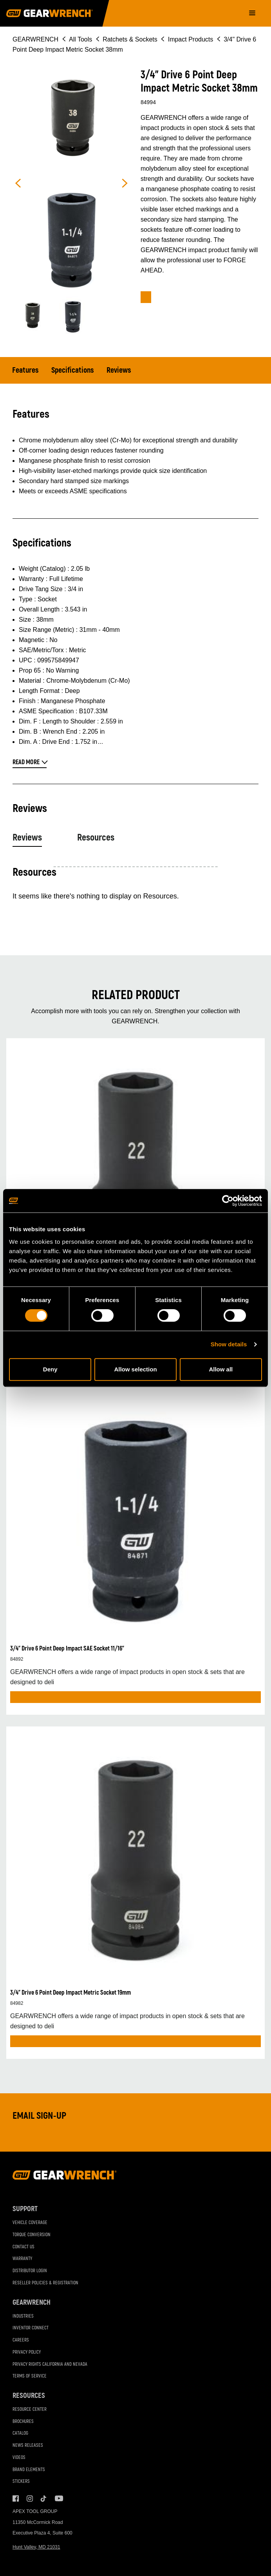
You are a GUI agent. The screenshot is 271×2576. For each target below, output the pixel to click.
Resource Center (30, 2409)
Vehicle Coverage (30, 2223)
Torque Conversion (32, 2235)
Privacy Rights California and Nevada (50, 2364)
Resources (95, 837)
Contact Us (23, 2247)
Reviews (119, 370)
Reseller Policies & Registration (45, 2283)
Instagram (30, 2498)
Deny (50, 1369)
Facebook (16, 2498)
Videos (19, 2458)
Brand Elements (29, 2470)
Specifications (72, 370)
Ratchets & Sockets (130, 39)
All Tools (80, 39)
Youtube (58, 2498)
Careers (21, 2340)
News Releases (28, 2445)
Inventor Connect (31, 2328)
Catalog (20, 2433)
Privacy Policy (27, 2352)
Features (25, 370)
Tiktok (44, 2498)
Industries (23, 2316)
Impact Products (190, 39)
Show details (229, 1344)
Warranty (22, 2259)
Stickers (21, 2481)
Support (25, 2208)
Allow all (221, 1369)
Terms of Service (30, 2376)
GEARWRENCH (35, 39)
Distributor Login (30, 2271)
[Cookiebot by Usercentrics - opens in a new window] (227, 1201)
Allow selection (135, 1369)
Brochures (23, 2421)
